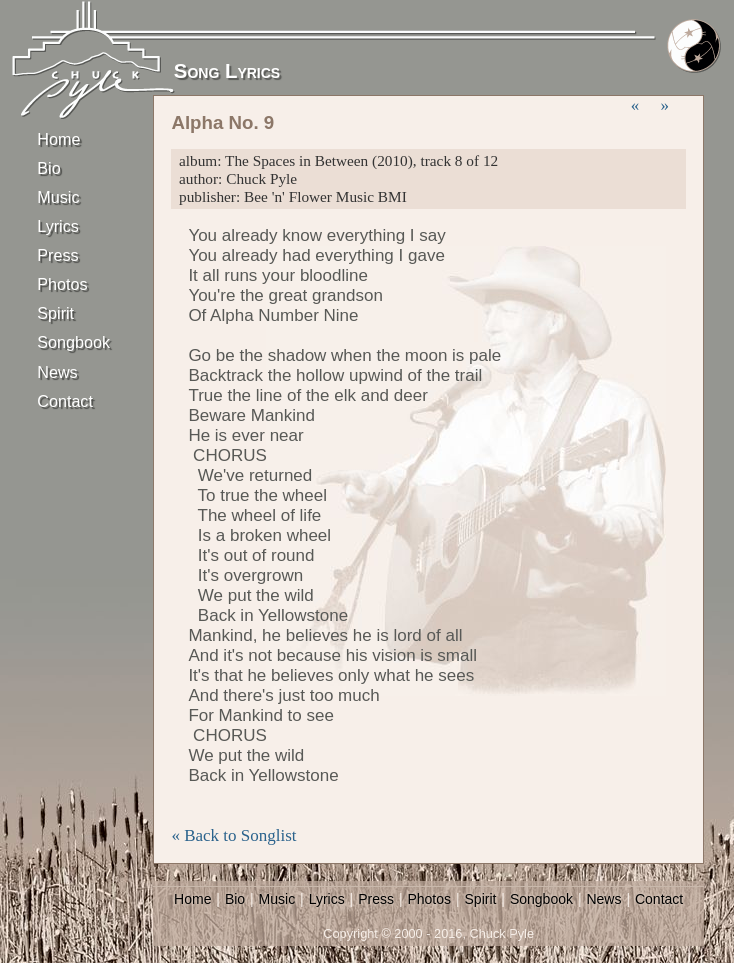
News (57, 372)
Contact (65, 401)
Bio (48, 168)
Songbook (72, 342)
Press (57, 255)
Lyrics (58, 226)
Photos (62, 284)
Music (58, 197)
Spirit (55, 313)
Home (58, 139)
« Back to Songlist (233, 835)
